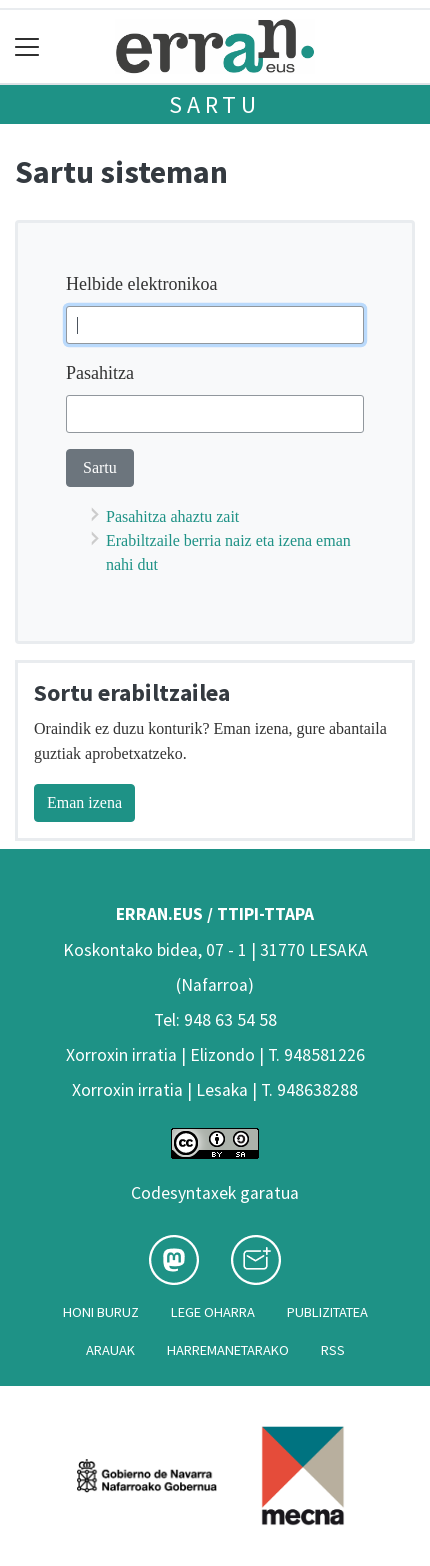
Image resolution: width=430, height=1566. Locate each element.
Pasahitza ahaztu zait (172, 516)
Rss (333, 1350)
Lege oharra (213, 1312)
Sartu (215, 104)
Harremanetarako (228, 1350)
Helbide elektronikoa (141, 284)
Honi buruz (101, 1312)
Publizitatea (327, 1312)
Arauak (110, 1350)
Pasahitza (100, 373)
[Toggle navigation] (27, 46)
